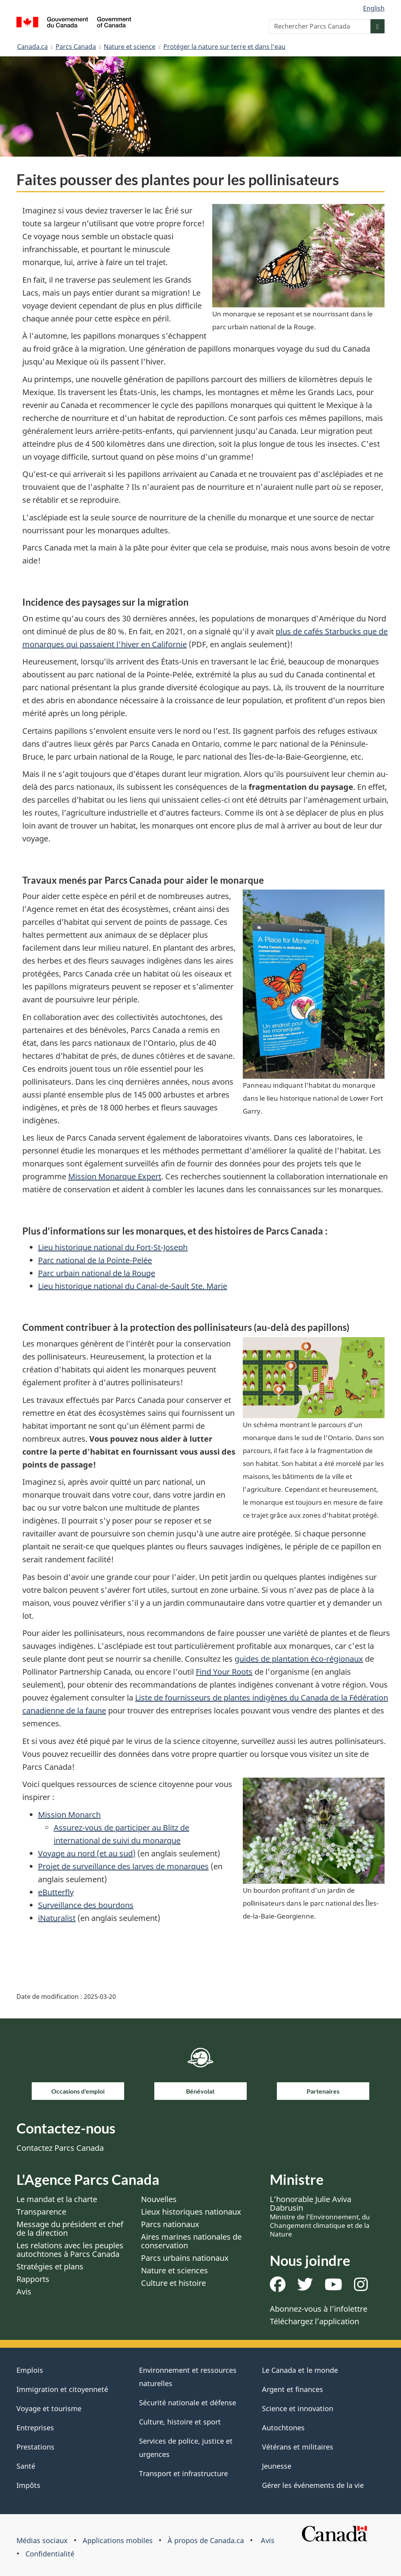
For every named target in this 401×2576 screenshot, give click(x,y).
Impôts (28, 2485)
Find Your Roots (224, 1671)
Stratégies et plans (49, 2266)
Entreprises (35, 2427)
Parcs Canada (76, 46)
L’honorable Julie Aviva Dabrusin (320, 2216)
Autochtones (283, 2427)
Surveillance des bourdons (86, 1905)
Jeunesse (276, 2466)
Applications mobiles (118, 2540)
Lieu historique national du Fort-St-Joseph (113, 1247)
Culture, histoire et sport (180, 2421)
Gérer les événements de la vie (313, 2485)
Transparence (41, 2211)
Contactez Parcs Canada (60, 2148)
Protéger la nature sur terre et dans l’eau (224, 46)
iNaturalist (57, 1918)
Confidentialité (49, 2553)
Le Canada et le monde (300, 2370)
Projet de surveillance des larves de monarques (123, 1866)
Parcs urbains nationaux (185, 2258)
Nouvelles (159, 2199)
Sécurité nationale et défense (187, 2402)
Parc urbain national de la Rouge (96, 1273)
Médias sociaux (42, 2540)
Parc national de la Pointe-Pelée (95, 1260)
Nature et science (129, 46)
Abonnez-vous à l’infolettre (318, 2308)
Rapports (32, 2279)
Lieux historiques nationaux (191, 2211)
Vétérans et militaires (297, 2446)
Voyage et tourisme (48, 2408)
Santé (25, 2466)
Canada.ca (32, 46)
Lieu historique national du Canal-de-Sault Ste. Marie (132, 1286)
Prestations (35, 2446)
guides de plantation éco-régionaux (299, 1659)
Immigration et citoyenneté (62, 2389)
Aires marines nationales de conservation (191, 2241)
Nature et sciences (174, 2270)
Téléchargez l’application (314, 2321)
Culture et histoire (173, 2283)
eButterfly (56, 1892)
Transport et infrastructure (183, 2473)
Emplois (29, 2370)
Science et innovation (297, 2408)
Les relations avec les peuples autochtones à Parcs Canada (69, 2249)
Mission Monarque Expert (114, 1176)
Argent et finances (292, 2389)
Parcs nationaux (170, 2224)
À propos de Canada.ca (206, 2540)
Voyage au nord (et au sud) (86, 1853)
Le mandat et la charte (56, 2199)
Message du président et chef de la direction (69, 2228)
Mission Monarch (69, 1814)
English (374, 8)
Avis (23, 2291)
